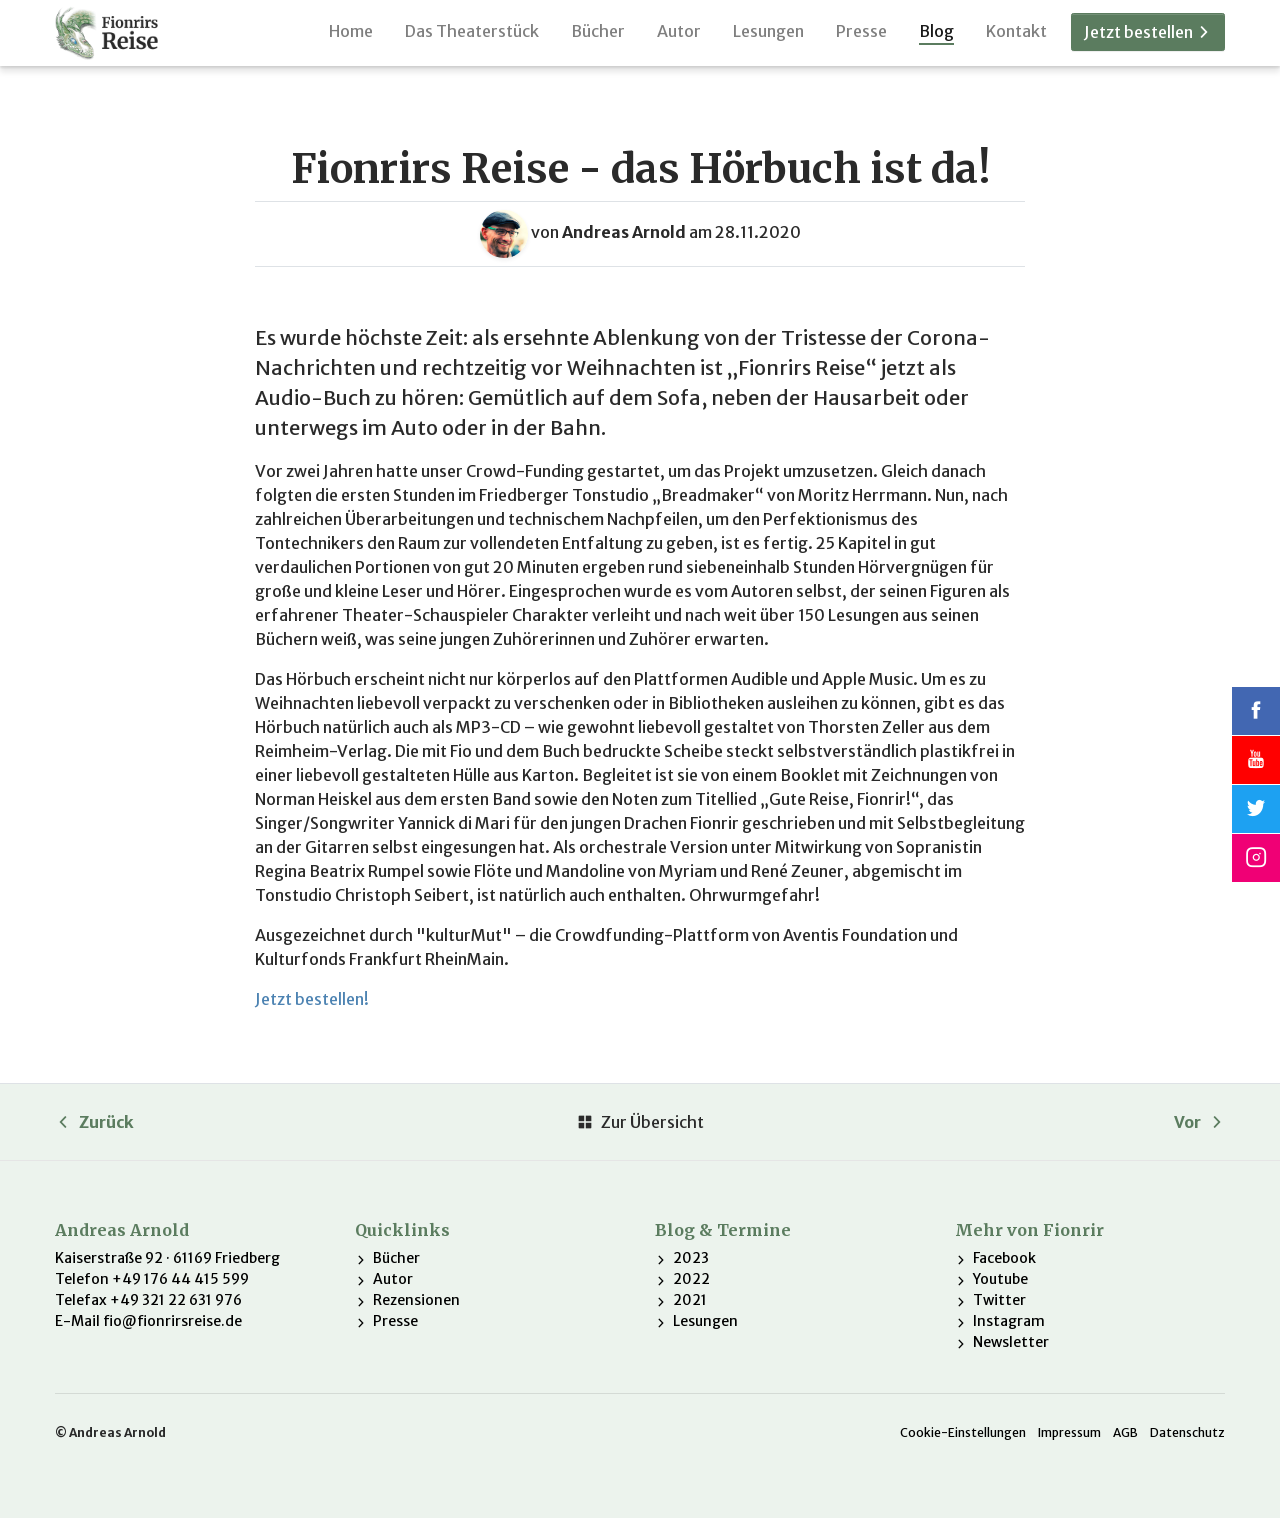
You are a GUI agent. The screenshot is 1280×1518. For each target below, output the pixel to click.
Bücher (598, 44)
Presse (861, 44)
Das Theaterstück (472, 44)
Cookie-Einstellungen (963, 1432)
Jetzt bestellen (1148, 46)
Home (351, 44)
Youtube (1000, 1279)
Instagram (1009, 1321)
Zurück (94, 1122)
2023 (691, 1258)
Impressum (1069, 1432)
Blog (936, 44)
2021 (690, 1300)
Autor (679, 44)
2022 (691, 1279)
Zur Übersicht (640, 1122)
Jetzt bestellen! (312, 999)
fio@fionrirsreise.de (172, 1321)
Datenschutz (1187, 1432)
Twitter (999, 1300)
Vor (1199, 1122)
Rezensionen (416, 1300)
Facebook (1004, 1258)
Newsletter (1011, 1342)
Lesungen (768, 44)
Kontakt (1016, 44)
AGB (1125, 1432)
